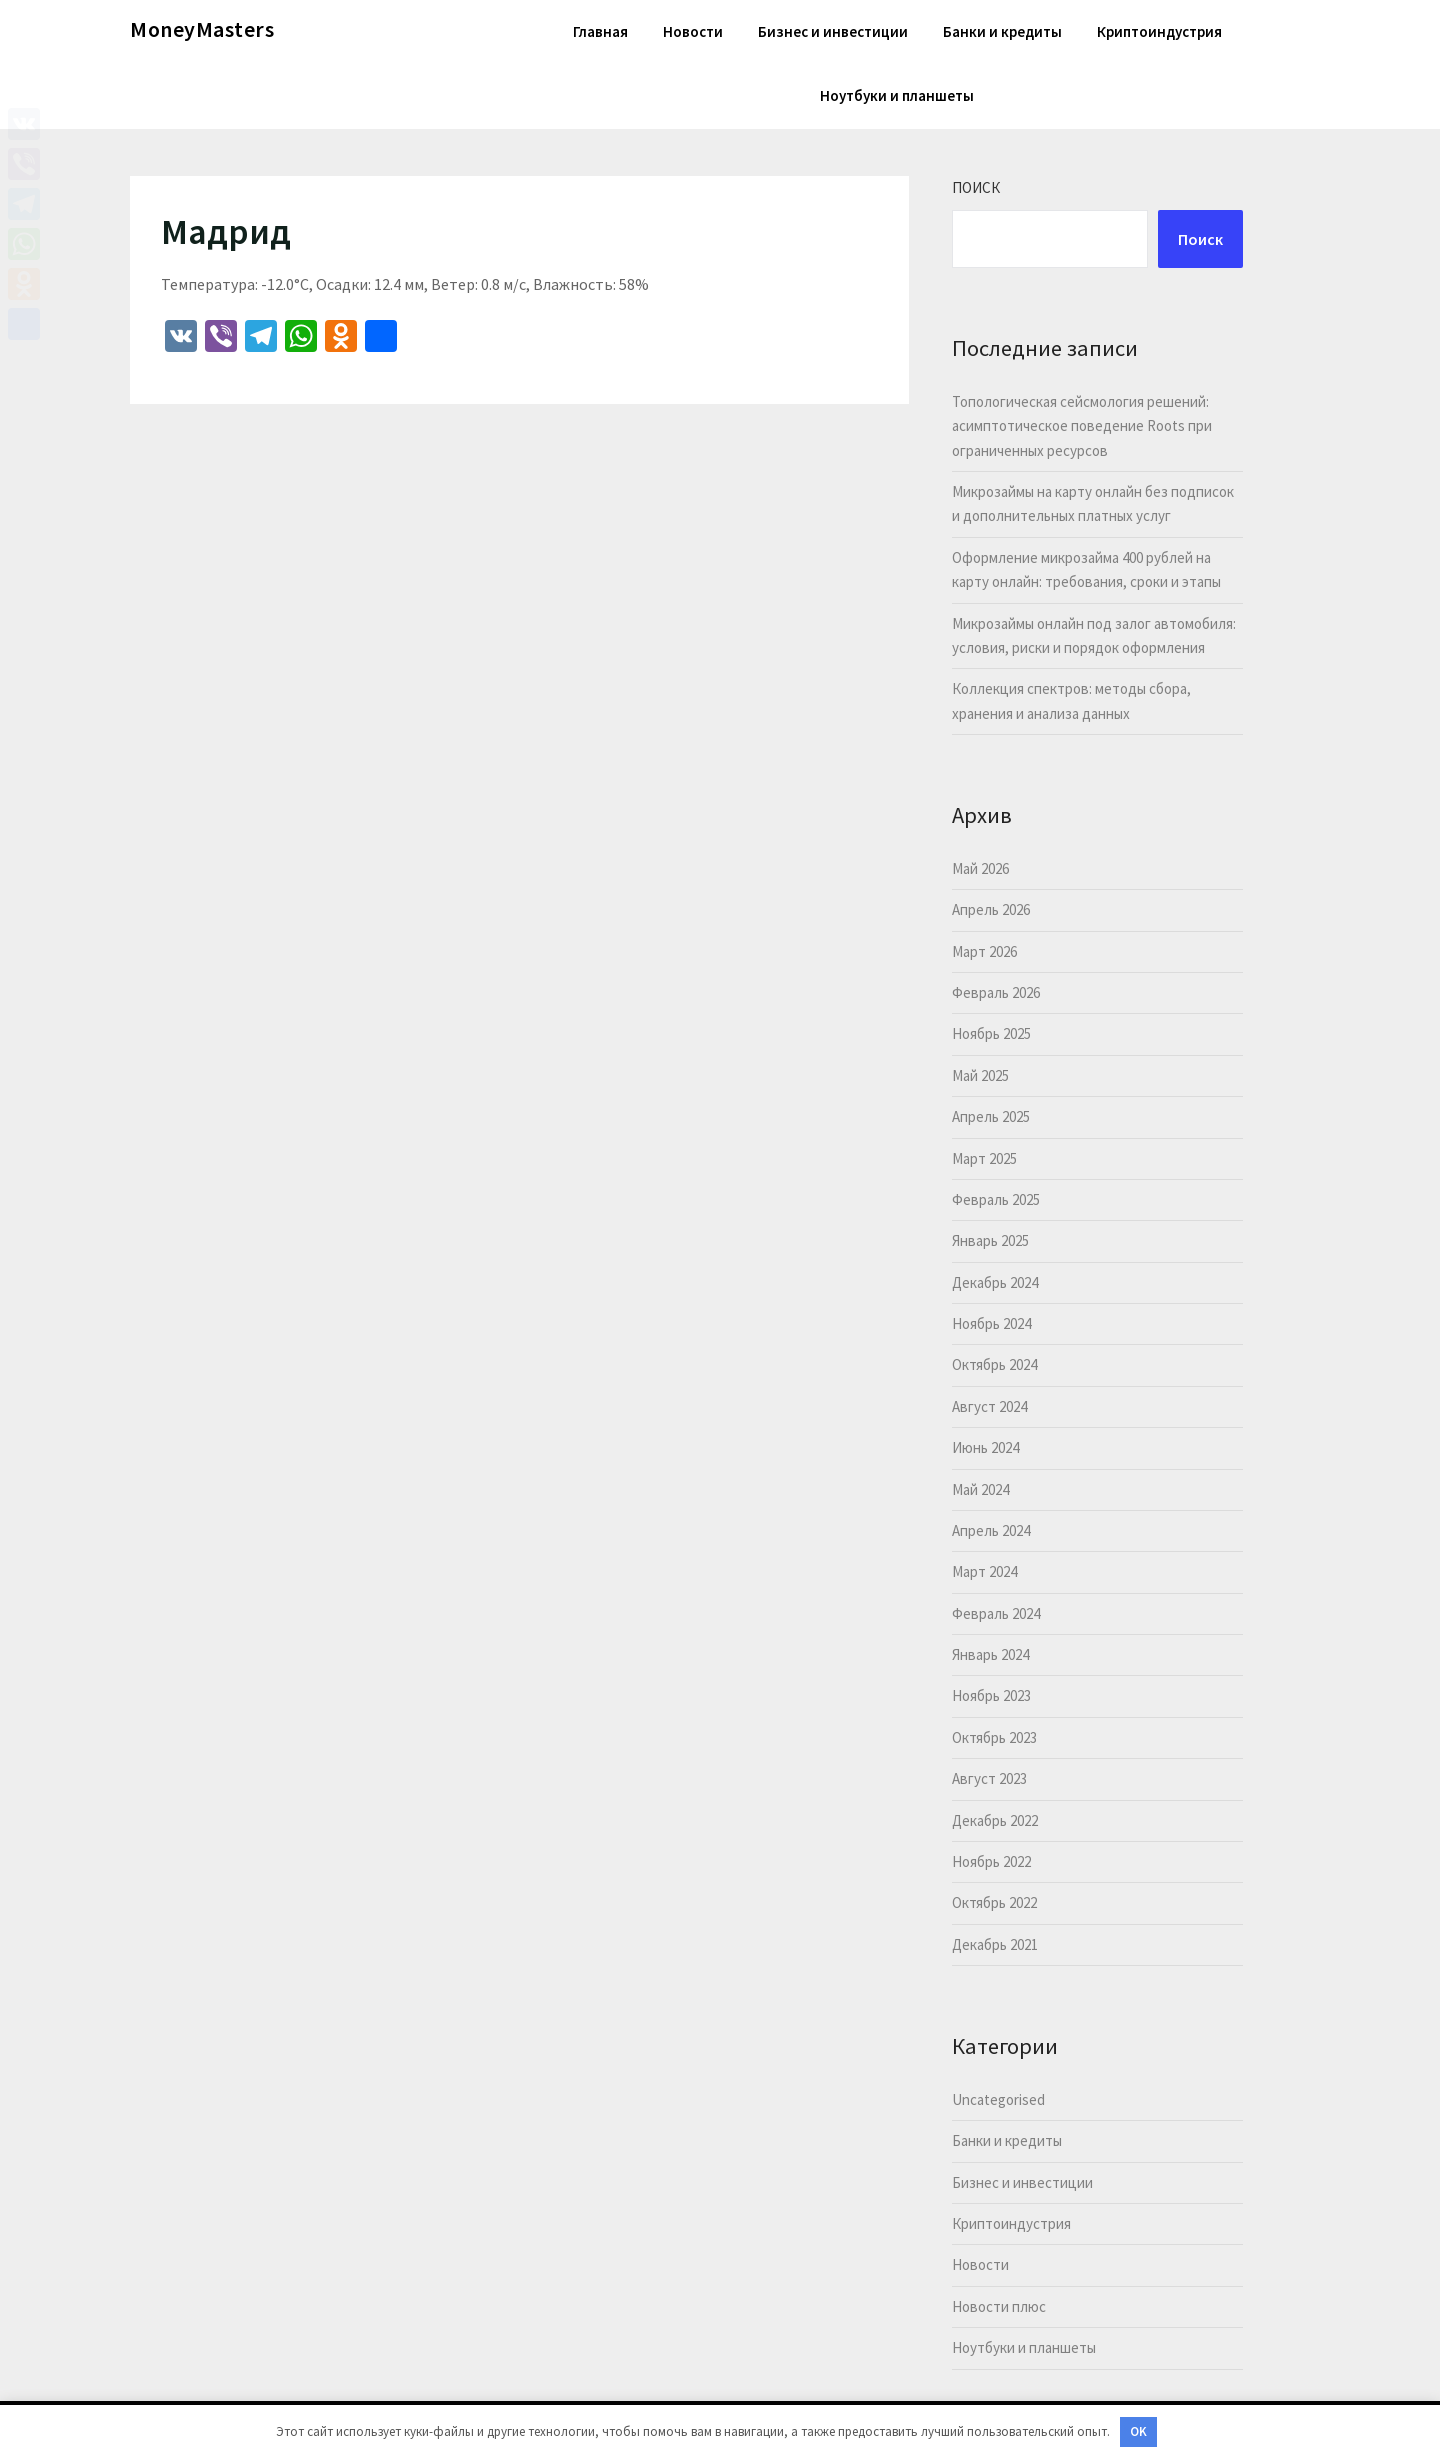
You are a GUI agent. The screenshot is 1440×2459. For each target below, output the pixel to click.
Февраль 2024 (996, 1613)
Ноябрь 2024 (991, 1323)
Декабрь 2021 (995, 1944)
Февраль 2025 (996, 1199)
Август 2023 (989, 1778)
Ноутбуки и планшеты (897, 95)
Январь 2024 (990, 1654)
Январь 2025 (990, 1240)
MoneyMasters (202, 29)
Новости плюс (999, 2306)
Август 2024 (989, 1406)
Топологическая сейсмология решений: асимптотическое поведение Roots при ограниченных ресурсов (1082, 426)
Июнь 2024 (985, 1447)
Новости (693, 31)
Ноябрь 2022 (991, 1861)
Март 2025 (984, 1158)
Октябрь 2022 (994, 1902)
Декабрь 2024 (995, 1282)
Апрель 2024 (991, 1530)
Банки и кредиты (1002, 31)
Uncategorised (998, 2099)
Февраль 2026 (996, 992)
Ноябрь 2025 (991, 1033)
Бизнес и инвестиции (833, 31)
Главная (600, 31)
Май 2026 (980, 868)
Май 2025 (980, 1075)
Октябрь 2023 (994, 1737)
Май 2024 (980, 1489)
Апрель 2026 (991, 909)
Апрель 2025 (991, 1116)
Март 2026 (984, 951)
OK (1138, 2431)
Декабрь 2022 (995, 1820)
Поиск (976, 187)
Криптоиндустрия (1159, 31)
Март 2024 (984, 1571)
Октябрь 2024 (994, 1364)
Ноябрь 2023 (991, 1695)
